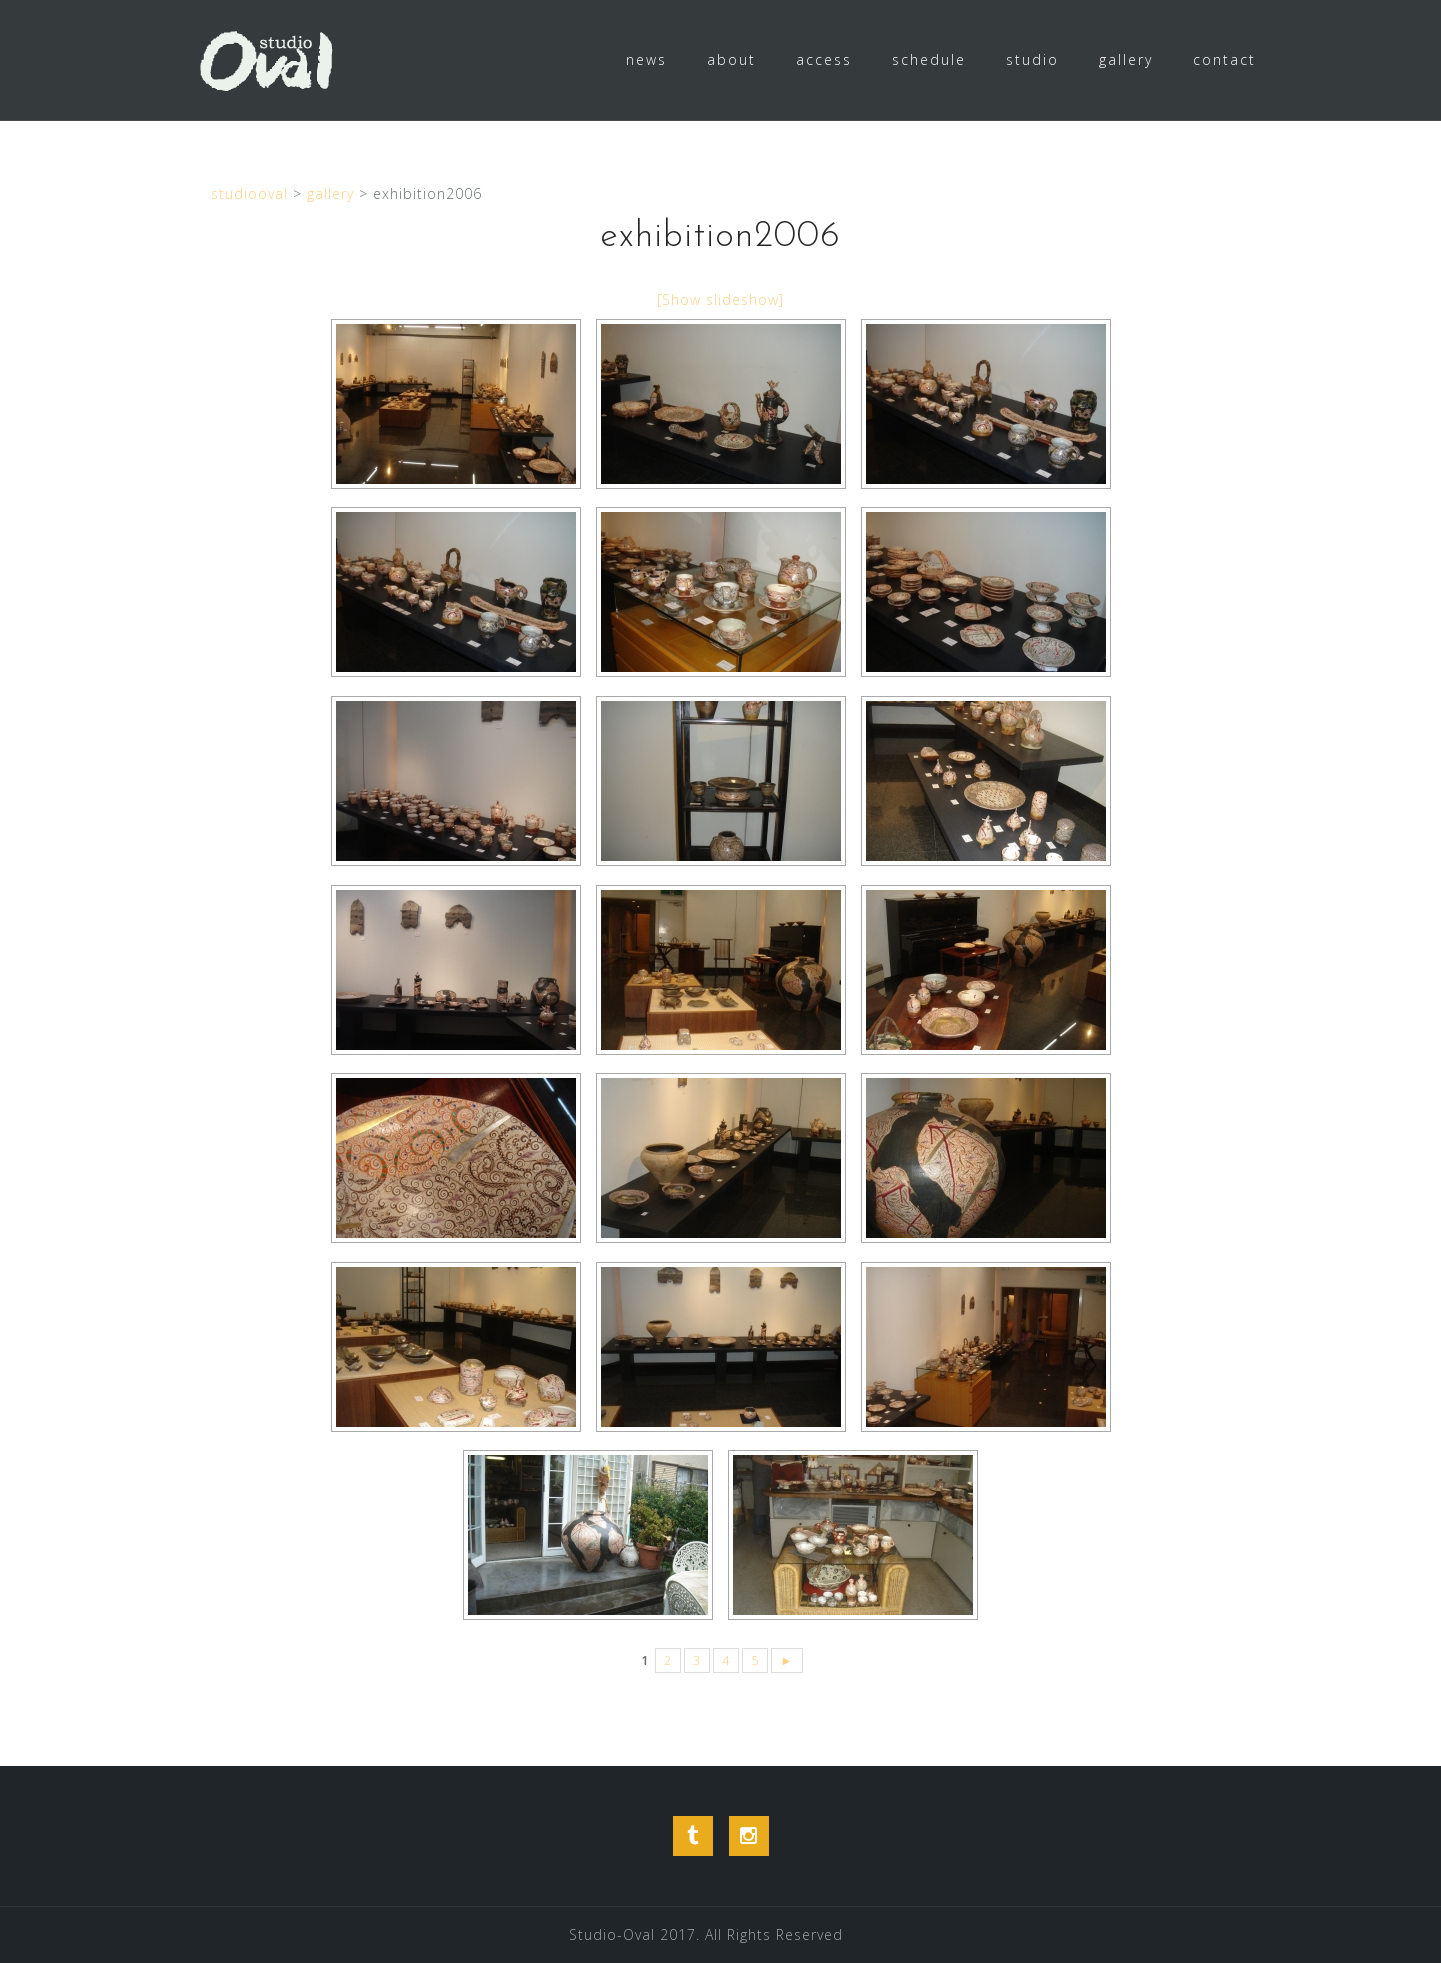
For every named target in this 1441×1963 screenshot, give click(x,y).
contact (1224, 59)
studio (1032, 59)
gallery (1126, 59)
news (646, 59)
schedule (929, 59)
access (824, 59)
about (731, 59)
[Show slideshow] (720, 299)
